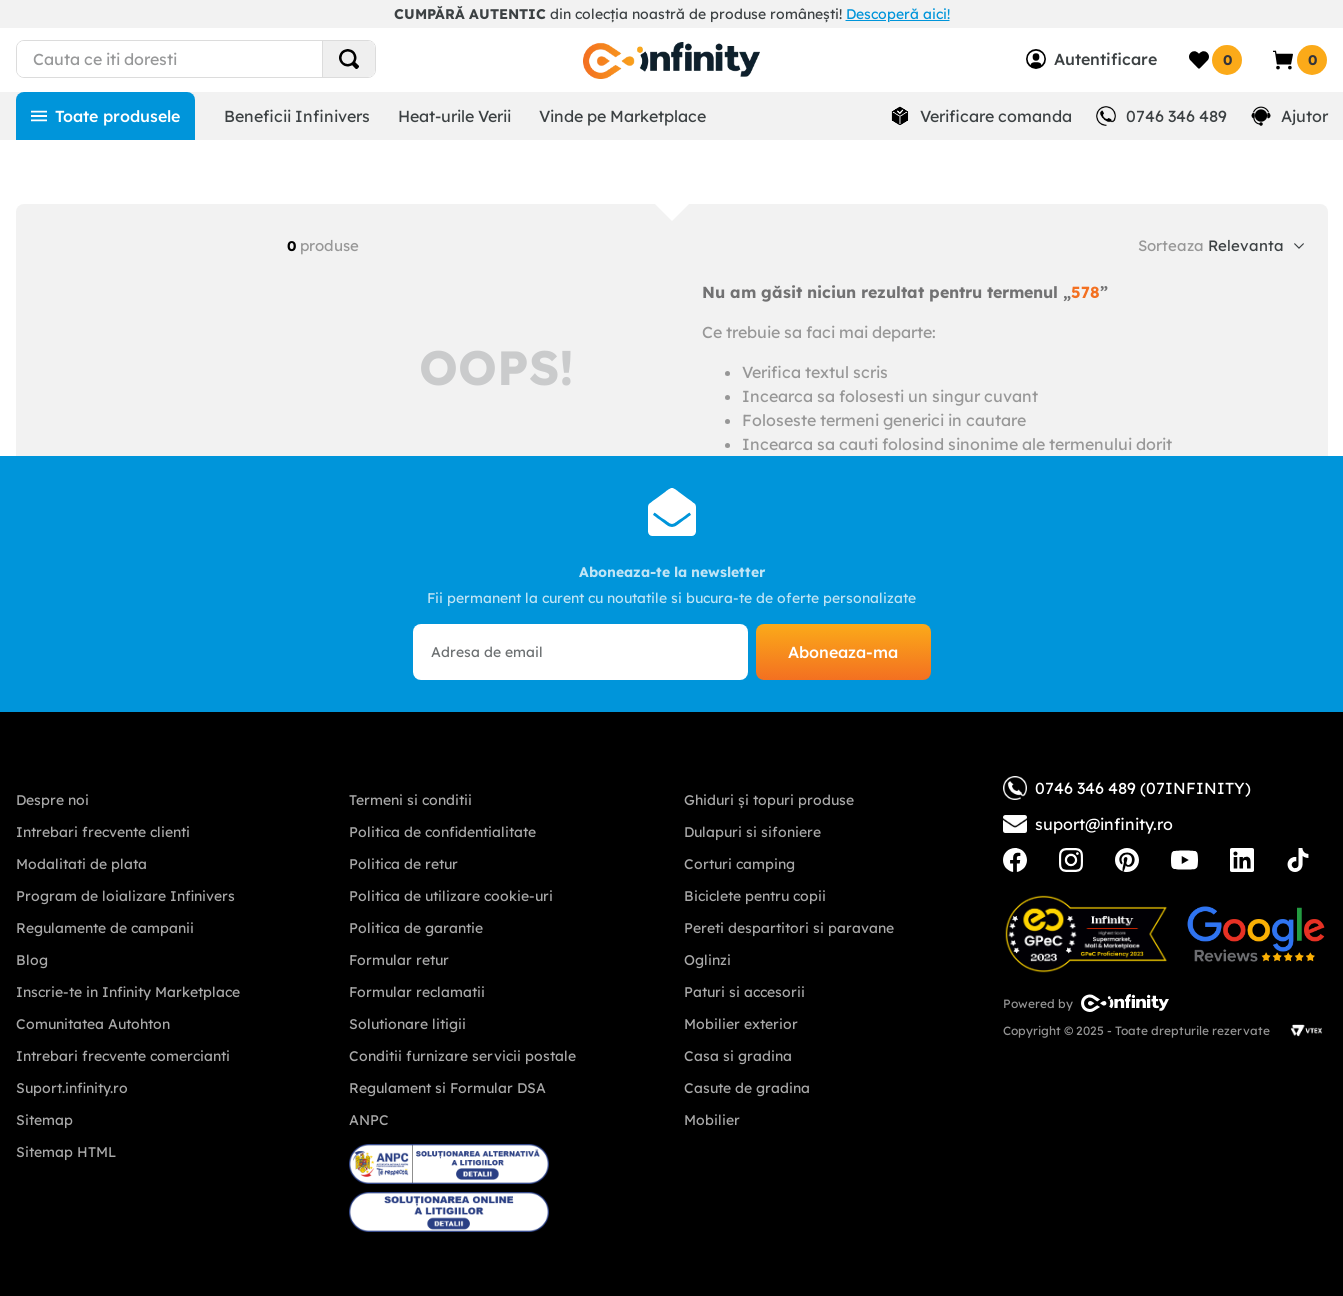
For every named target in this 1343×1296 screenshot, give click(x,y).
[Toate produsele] (105, 116)
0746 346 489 (1176, 116)
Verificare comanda (996, 116)
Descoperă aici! (898, 14)
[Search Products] (349, 59)
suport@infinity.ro (1104, 824)
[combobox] (232, 59)
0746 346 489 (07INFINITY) (1127, 788)
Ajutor (1304, 116)
